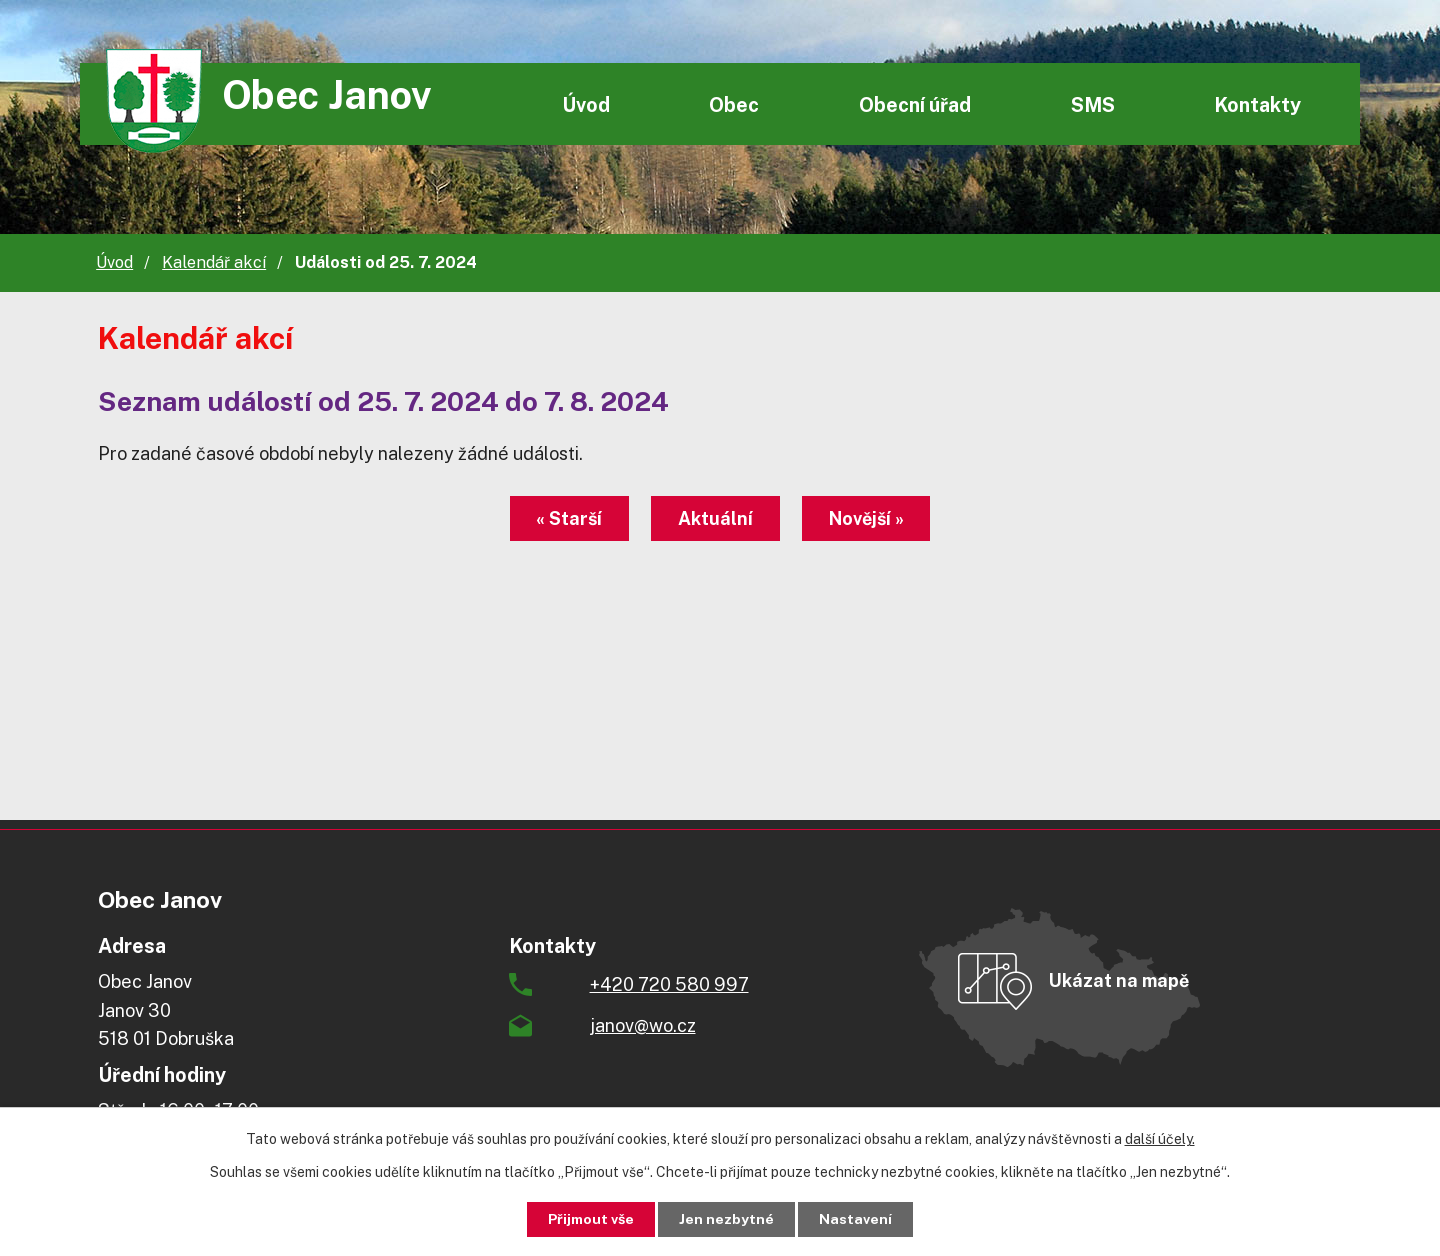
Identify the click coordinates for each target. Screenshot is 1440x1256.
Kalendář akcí (214, 262)
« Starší (569, 518)
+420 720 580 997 (669, 984)
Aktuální (715, 518)
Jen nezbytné (727, 1219)
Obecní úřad (915, 104)
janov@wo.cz (643, 1025)
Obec (734, 104)
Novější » (866, 518)
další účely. (1160, 1139)
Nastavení (856, 1219)
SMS (1093, 104)
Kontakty (1257, 104)
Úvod (586, 104)
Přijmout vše (591, 1219)
